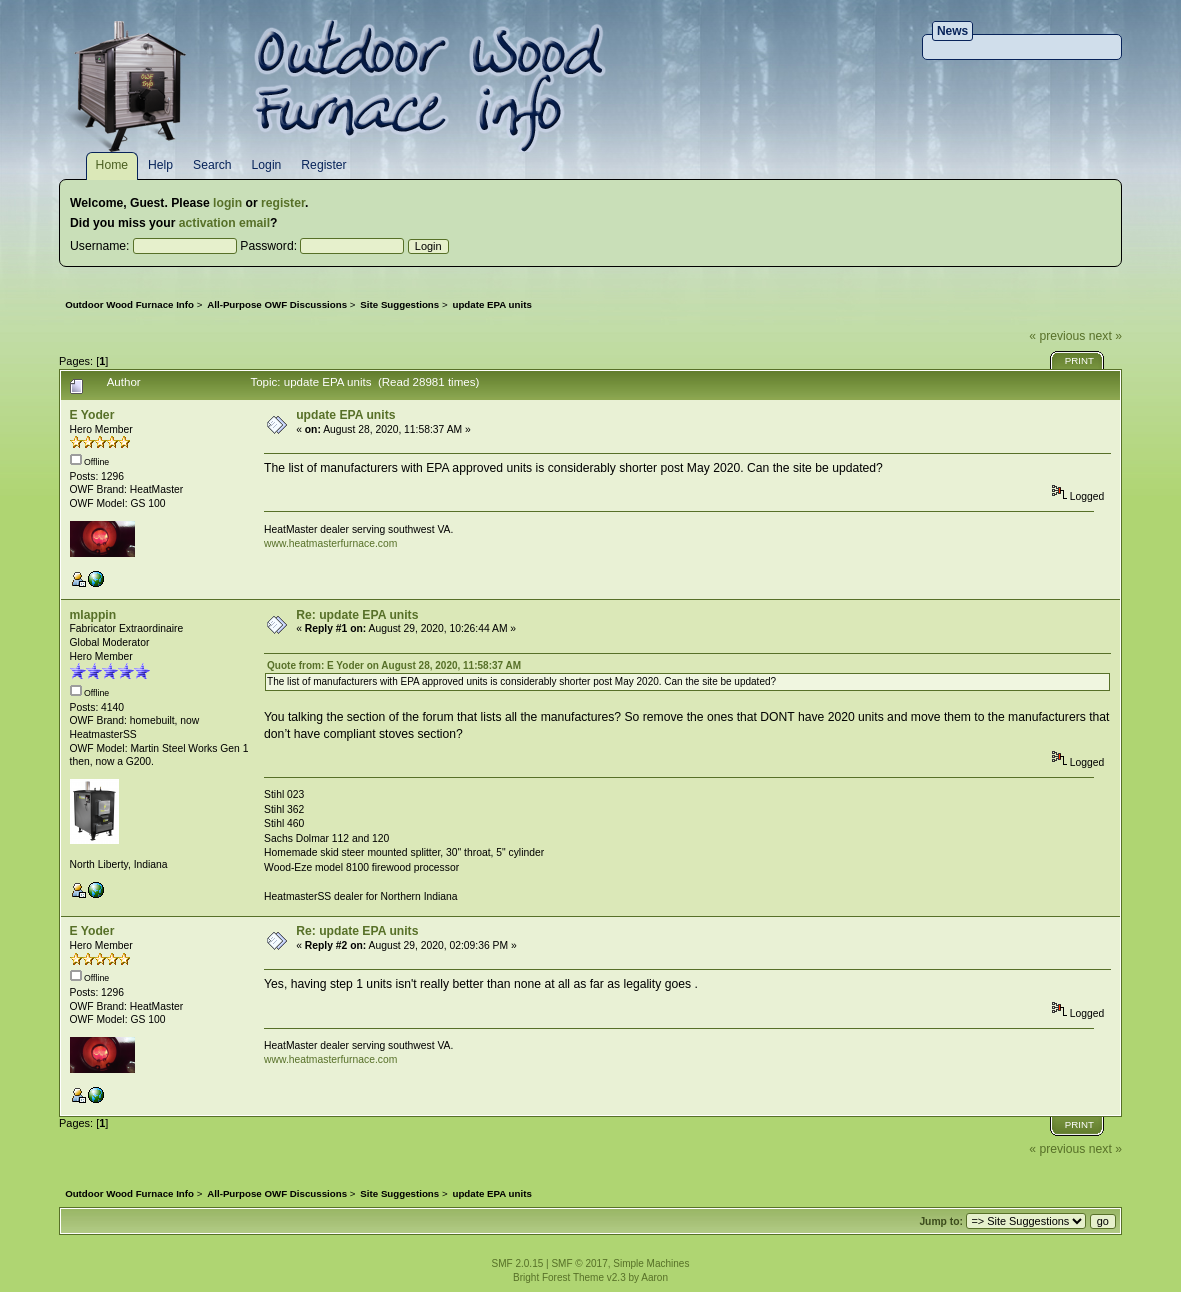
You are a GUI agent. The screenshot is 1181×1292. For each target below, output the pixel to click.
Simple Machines (651, 1263)
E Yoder (92, 415)
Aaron (654, 1277)
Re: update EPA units (357, 615)
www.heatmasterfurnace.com (330, 543)
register (283, 203)
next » (1105, 336)
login (227, 203)
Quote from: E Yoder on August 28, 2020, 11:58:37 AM (394, 665)
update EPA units (345, 415)
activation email (224, 223)
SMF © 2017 (579, 1263)
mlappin (93, 615)
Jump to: (941, 1221)
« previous (1057, 336)
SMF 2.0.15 (518, 1263)
